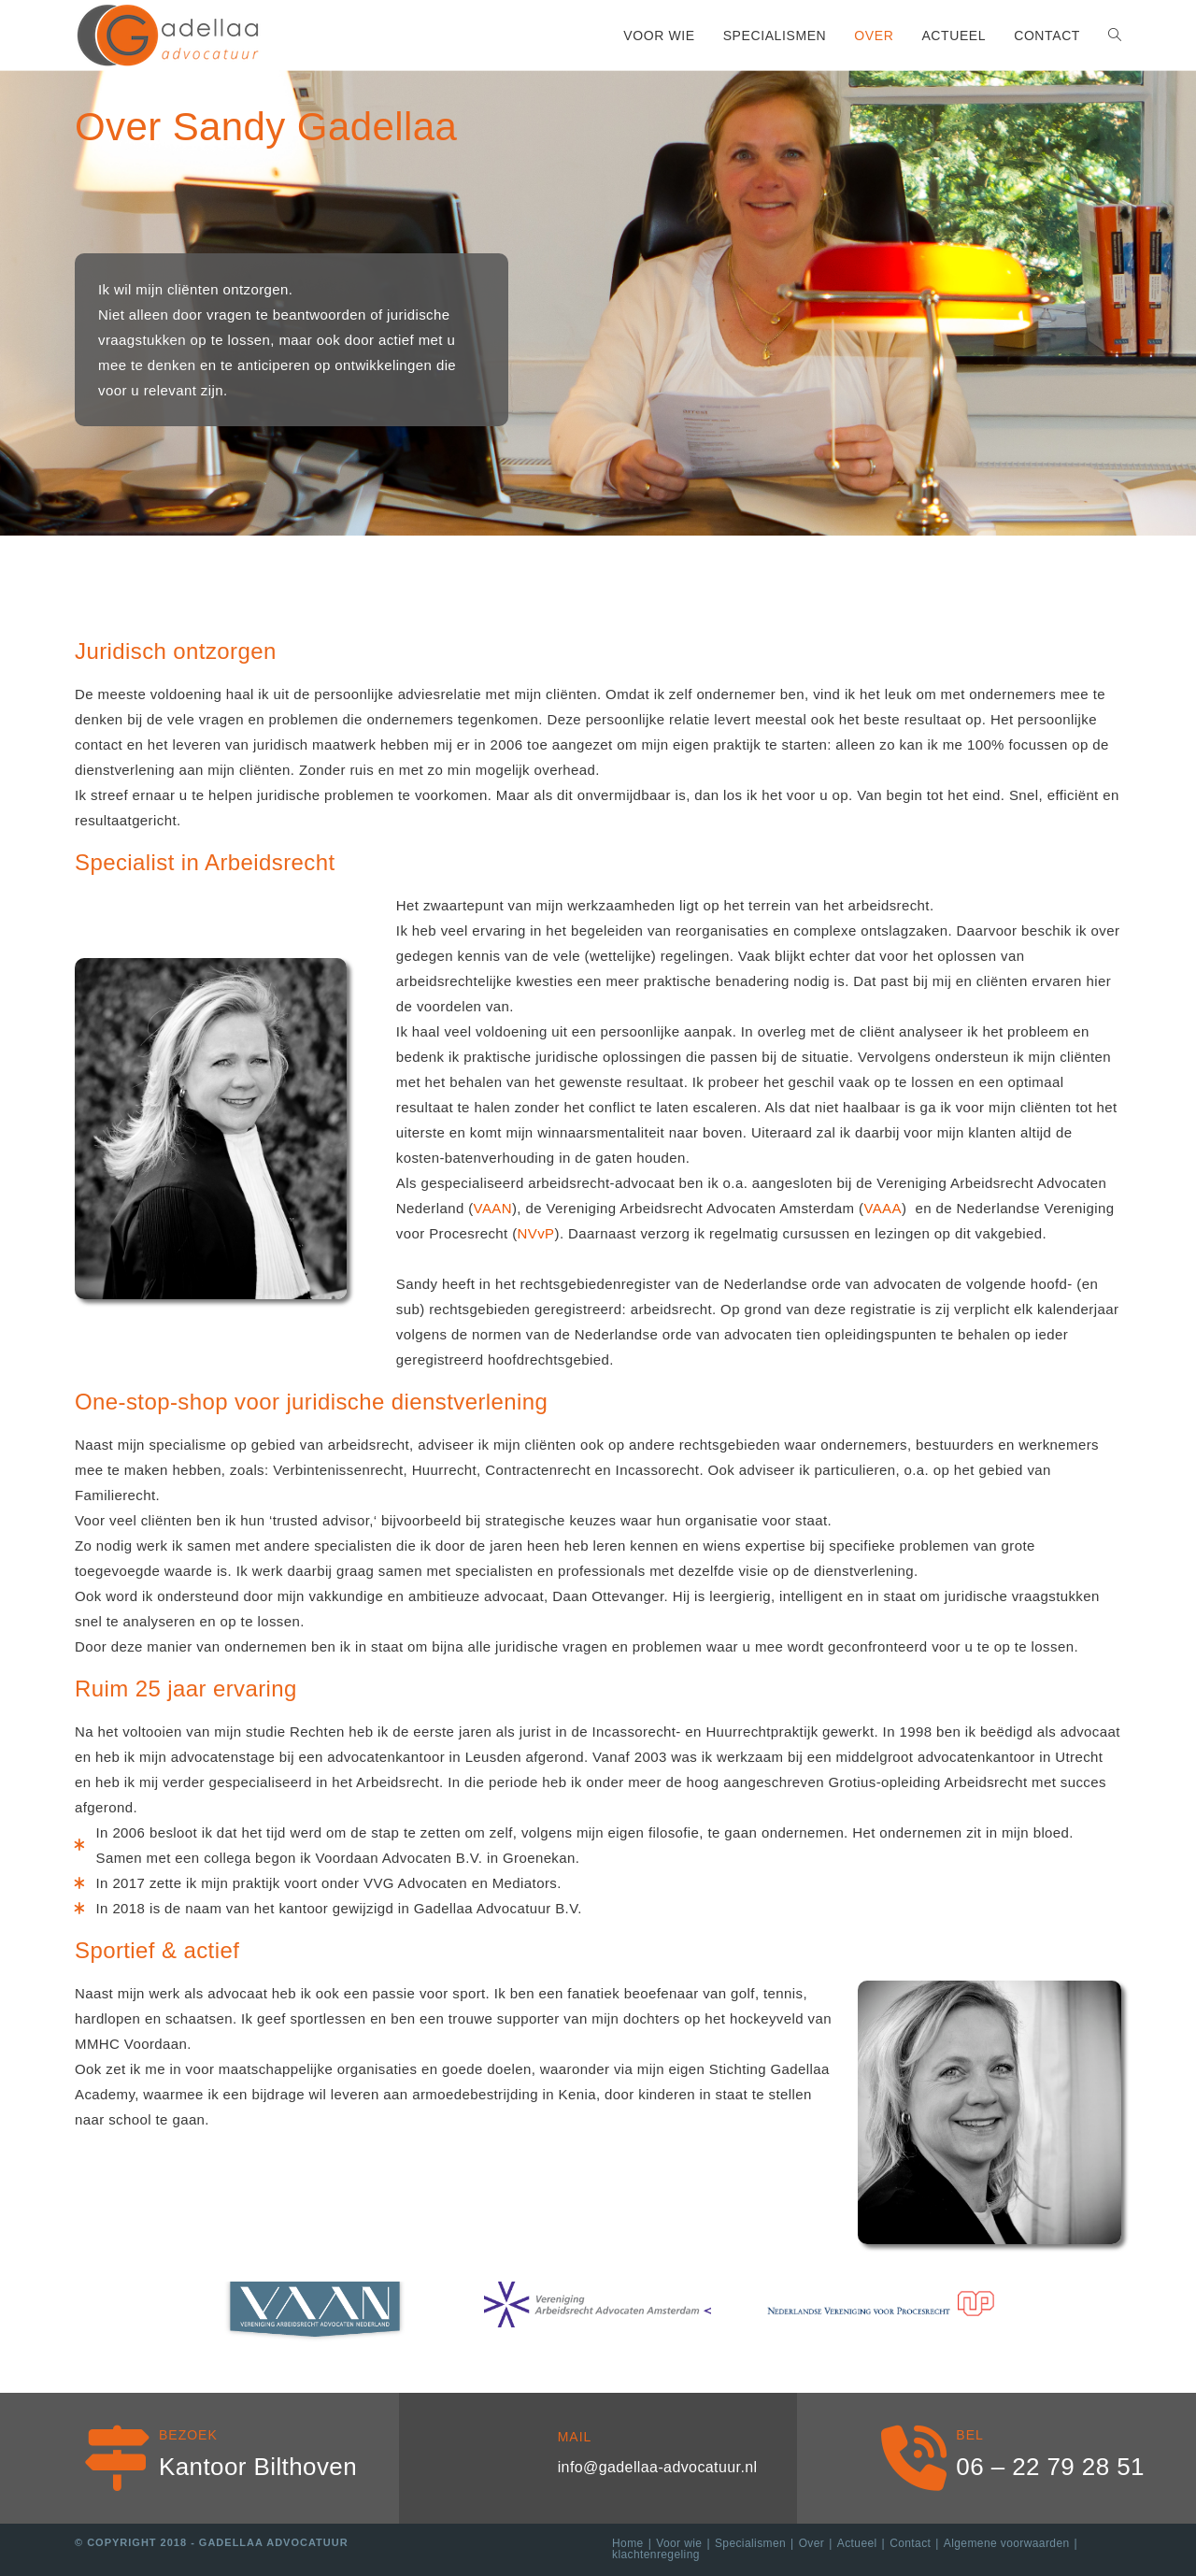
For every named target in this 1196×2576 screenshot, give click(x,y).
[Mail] (515, 2458)
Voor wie (679, 2543)
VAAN (493, 1208)
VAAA (882, 1208)
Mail (575, 2436)
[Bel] (914, 2458)
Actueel (857, 2543)
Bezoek (188, 2434)
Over (812, 2543)
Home (628, 2543)
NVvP (536, 1233)
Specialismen (750, 2543)
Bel (969, 2434)
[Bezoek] (117, 2458)
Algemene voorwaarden (1007, 2543)
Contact (910, 2543)
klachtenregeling (656, 2554)
